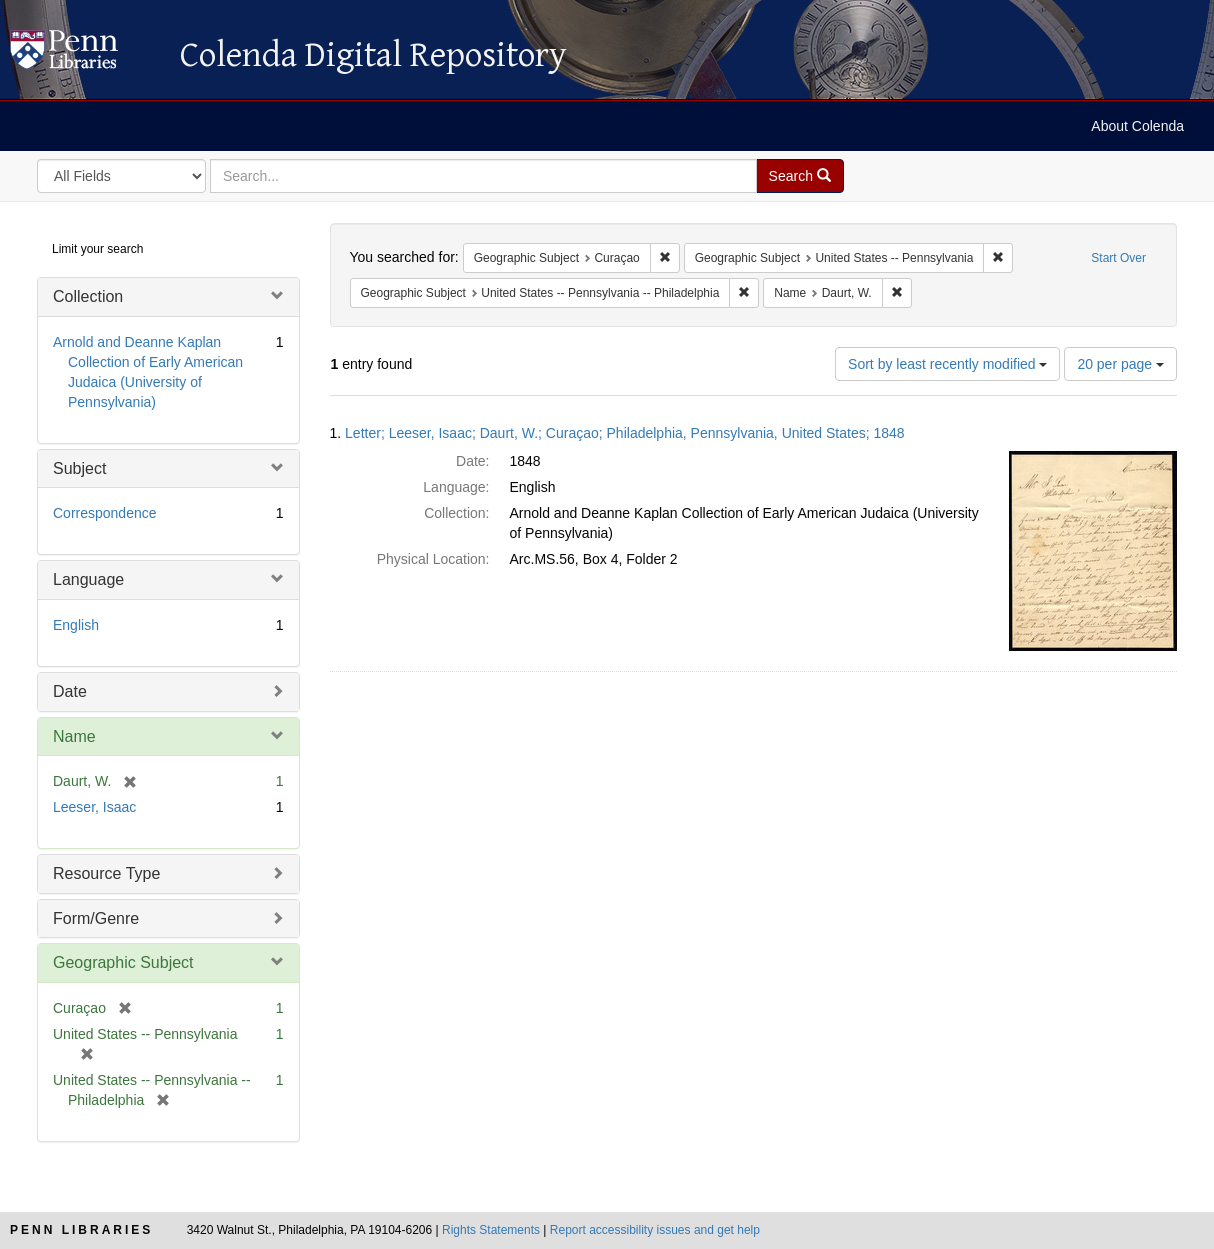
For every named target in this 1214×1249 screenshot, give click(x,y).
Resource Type (106, 873)
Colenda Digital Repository (85, 55)
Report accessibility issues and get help (655, 1230)
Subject (79, 468)
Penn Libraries (81, 1230)
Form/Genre (96, 918)
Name (74, 736)
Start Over (1118, 258)
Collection (88, 296)
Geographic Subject (123, 962)
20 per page (1120, 364)
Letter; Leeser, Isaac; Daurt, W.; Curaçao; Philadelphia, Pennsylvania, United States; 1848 (625, 433)
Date (70, 691)
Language (88, 579)
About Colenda (1137, 126)
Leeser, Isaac (94, 807)
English (76, 625)
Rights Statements (491, 1230)
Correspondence (105, 513)
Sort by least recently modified (947, 364)
